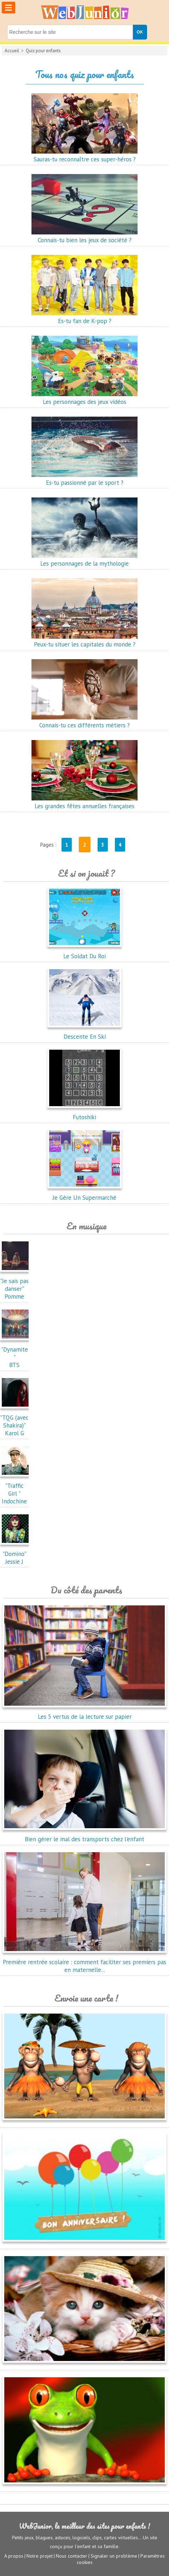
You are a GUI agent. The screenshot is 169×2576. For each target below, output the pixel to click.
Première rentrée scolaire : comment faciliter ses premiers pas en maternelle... (84, 1962)
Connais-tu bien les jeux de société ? (84, 236)
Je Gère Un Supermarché (84, 1193)
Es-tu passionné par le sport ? (84, 479)
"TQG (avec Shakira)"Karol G (16, 1421)
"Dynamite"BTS (16, 1353)
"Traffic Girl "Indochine (16, 1489)
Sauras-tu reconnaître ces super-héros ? (84, 155)
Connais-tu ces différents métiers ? (84, 721)
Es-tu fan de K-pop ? (84, 317)
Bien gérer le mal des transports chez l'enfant (84, 1835)
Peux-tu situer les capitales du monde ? (84, 640)
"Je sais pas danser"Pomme (16, 1284)
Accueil (12, 51)
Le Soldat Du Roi (84, 952)
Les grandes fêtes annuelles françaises (84, 802)
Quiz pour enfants (43, 51)
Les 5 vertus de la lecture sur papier (84, 1713)
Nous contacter (71, 2556)
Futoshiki (84, 1113)
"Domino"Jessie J (16, 1554)
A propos (13, 2556)
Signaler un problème (114, 2556)
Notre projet (40, 2556)
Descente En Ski (84, 1032)
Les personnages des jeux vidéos (84, 398)
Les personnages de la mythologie (84, 559)
